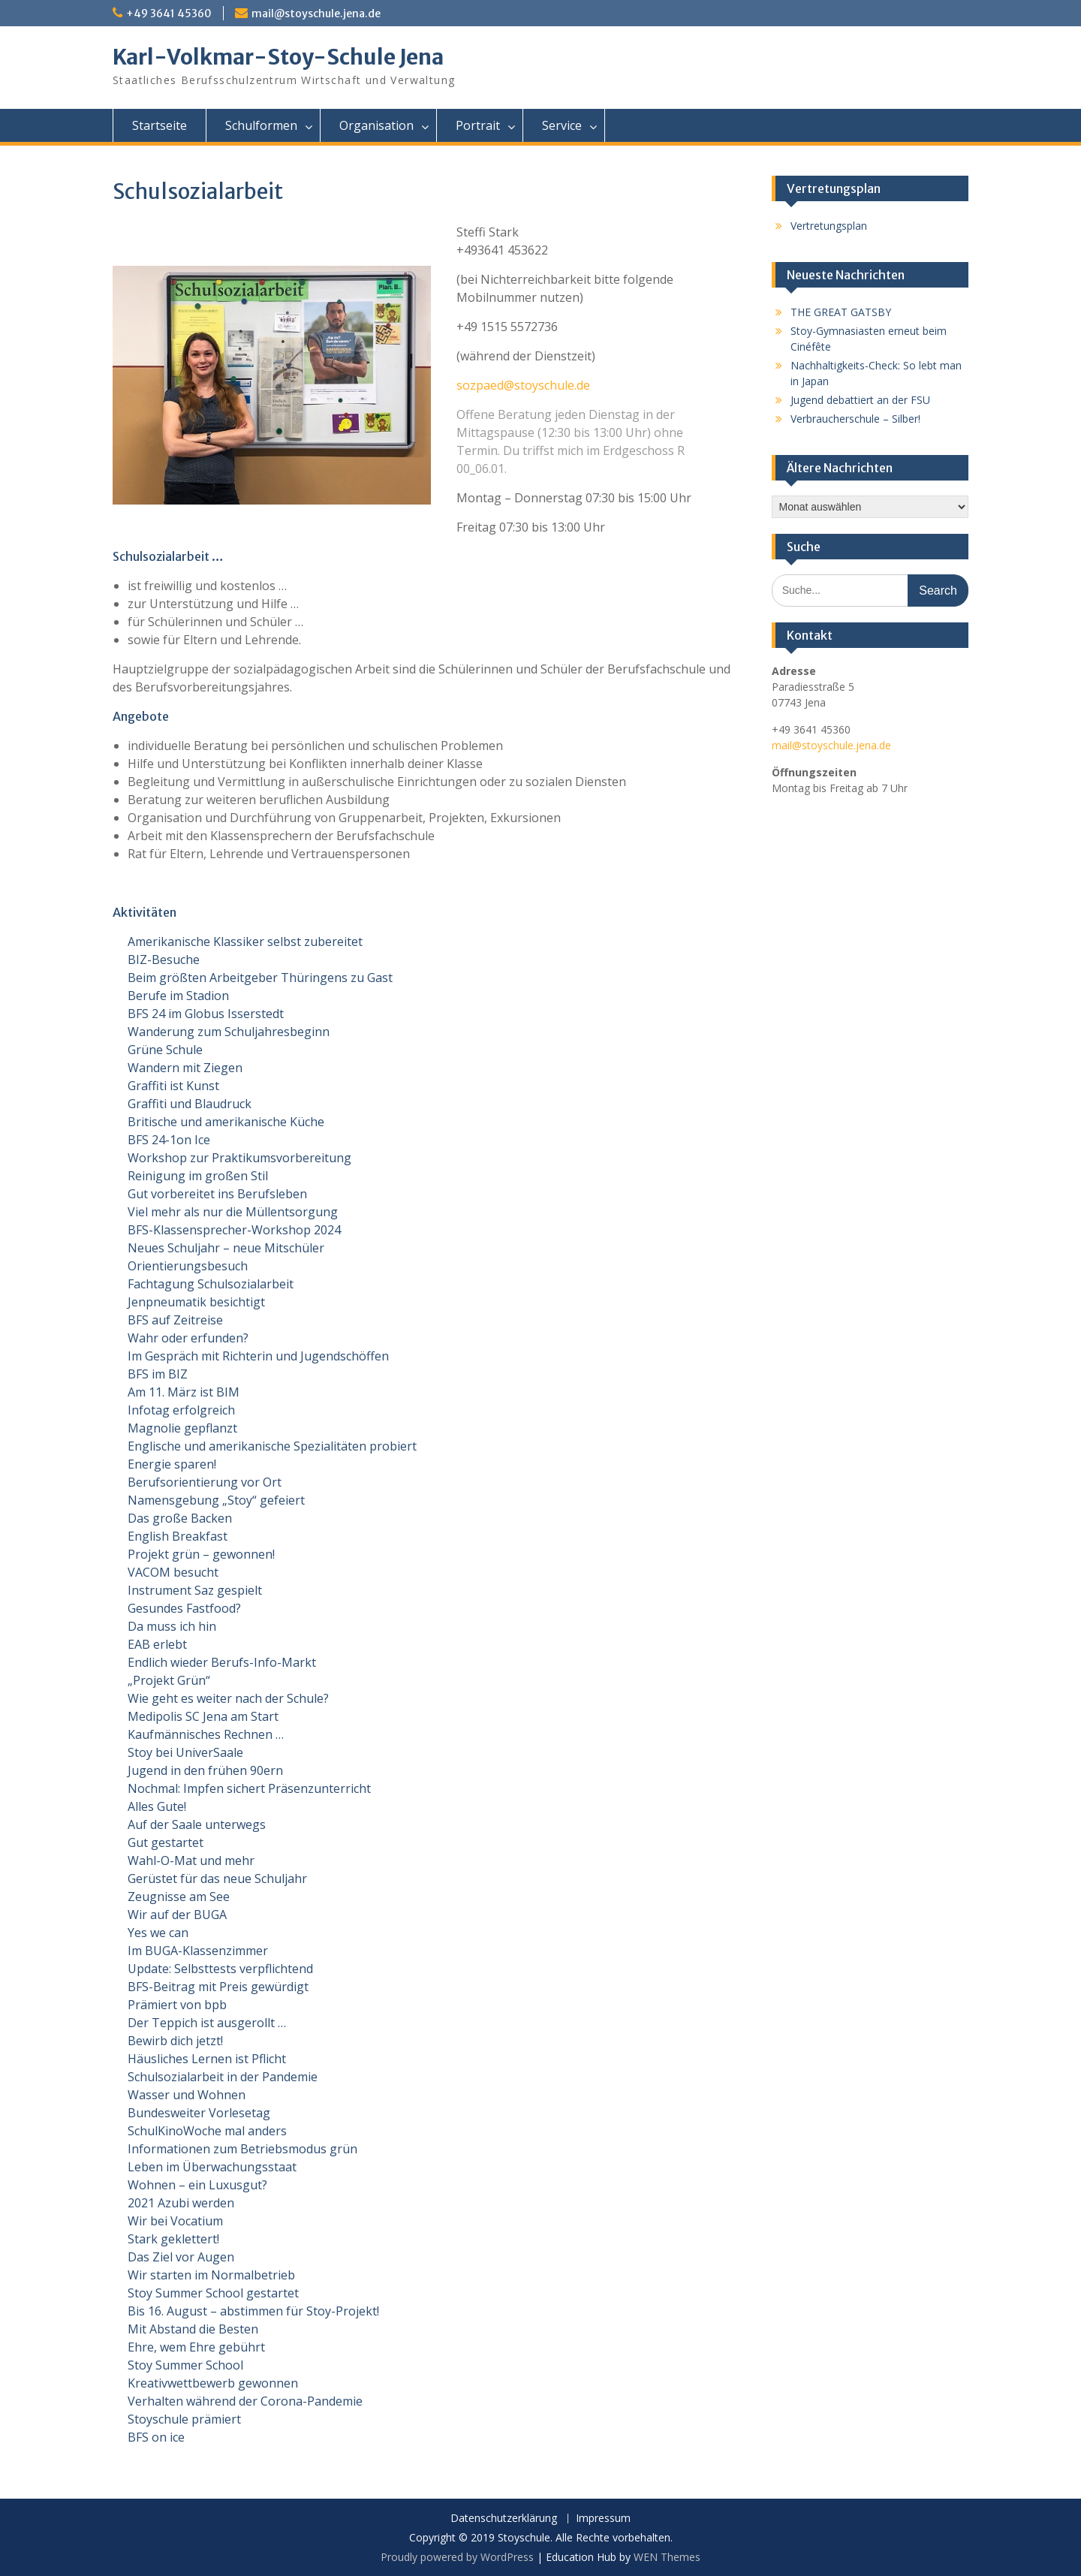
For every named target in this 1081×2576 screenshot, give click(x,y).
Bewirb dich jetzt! (175, 2040)
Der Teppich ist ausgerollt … (207, 2022)
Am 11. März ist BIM (183, 1392)
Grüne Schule (165, 1049)
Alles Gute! (157, 1806)
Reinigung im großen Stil (198, 1175)
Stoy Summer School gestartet (213, 2293)
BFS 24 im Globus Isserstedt (206, 1013)
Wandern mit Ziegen (185, 1067)
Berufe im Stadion (178, 995)
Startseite (159, 125)
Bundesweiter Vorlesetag (199, 2112)
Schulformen (261, 125)
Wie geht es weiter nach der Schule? (228, 1698)
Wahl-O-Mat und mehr (191, 1860)
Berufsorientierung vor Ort (205, 1482)
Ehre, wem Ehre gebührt (196, 2347)
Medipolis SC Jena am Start (203, 1716)
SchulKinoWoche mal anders (207, 2131)
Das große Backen (180, 1518)
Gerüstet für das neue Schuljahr (217, 1878)
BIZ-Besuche (164, 959)
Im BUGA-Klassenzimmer (198, 1950)
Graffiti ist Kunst (173, 1085)
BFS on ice (156, 2437)
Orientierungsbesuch (188, 1266)
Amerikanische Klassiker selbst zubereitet (245, 941)
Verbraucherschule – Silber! (855, 418)
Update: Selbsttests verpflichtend (220, 1968)
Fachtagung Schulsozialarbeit (211, 1284)
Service (562, 125)
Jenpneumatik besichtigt (196, 1302)
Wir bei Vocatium (175, 2221)
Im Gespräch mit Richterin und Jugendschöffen (258, 1356)
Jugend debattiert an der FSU (860, 400)
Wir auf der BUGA (177, 1914)
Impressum (603, 2518)
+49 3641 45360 (169, 13)
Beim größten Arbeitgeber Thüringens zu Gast (260, 977)
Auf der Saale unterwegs (197, 1824)
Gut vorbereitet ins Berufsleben (217, 1194)
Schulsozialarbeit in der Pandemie (223, 2076)
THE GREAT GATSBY (840, 312)
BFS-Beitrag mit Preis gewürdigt (218, 1986)
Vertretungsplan (828, 225)
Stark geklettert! (173, 2239)
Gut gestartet (165, 1842)
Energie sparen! (172, 1464)
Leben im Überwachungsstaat (212, 2167)
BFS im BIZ (158, 1374)
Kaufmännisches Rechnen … (206, 1734)
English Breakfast (177, 1536)
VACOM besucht (173, 1572)
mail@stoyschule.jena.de (316, 13)
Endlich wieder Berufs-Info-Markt (222, 1662)
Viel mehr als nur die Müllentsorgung (233, 1212)
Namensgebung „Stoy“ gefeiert (216, 1500)
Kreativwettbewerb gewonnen (213, 2383)
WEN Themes (667, 2557)
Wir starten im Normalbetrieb (211, 2275)
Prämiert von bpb (177, 2004)
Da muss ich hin (172, 1626)
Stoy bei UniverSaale (185, 1752)
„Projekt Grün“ (169, 1680)
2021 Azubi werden (181, 2203)
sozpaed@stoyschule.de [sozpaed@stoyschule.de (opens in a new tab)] (523, 385)
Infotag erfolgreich (181, 1410)
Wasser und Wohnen (186, 2094)
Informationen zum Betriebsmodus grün (242, 2149)
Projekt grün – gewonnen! (201, 1554)
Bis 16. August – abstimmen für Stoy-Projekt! (253, 2311)
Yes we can (158, 1932)
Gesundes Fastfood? (184, 1608)
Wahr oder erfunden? (188, 1338)
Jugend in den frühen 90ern (205, 1770)
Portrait (478, 125)
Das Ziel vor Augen (181, 2257)
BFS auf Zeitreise (175, 1320)
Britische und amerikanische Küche (226, 1121)
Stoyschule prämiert (184, 2419)
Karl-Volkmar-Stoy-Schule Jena (278, 57)
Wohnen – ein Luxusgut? (197, 2185)
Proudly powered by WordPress (457, 2557)
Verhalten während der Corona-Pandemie (245, 2401)
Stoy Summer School (185, 2365)
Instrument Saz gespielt (195, 1590)
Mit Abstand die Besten (193, 2329)
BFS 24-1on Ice (169, 1139)
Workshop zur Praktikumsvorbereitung (239, 1157)
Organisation (376, 125)
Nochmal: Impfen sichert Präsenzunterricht (249, 1788)
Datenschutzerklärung (503, 2518)
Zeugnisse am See (179, 1896)
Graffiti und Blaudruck (189, 1103)
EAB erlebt (157, 1644)
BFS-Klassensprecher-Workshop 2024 (234, 1230)
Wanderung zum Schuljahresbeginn (229, 1031)
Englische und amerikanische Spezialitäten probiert (272, 1446)
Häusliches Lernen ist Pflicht (207, 2058)
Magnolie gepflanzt (182, 1428)
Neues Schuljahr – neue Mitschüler (226, 1248)
